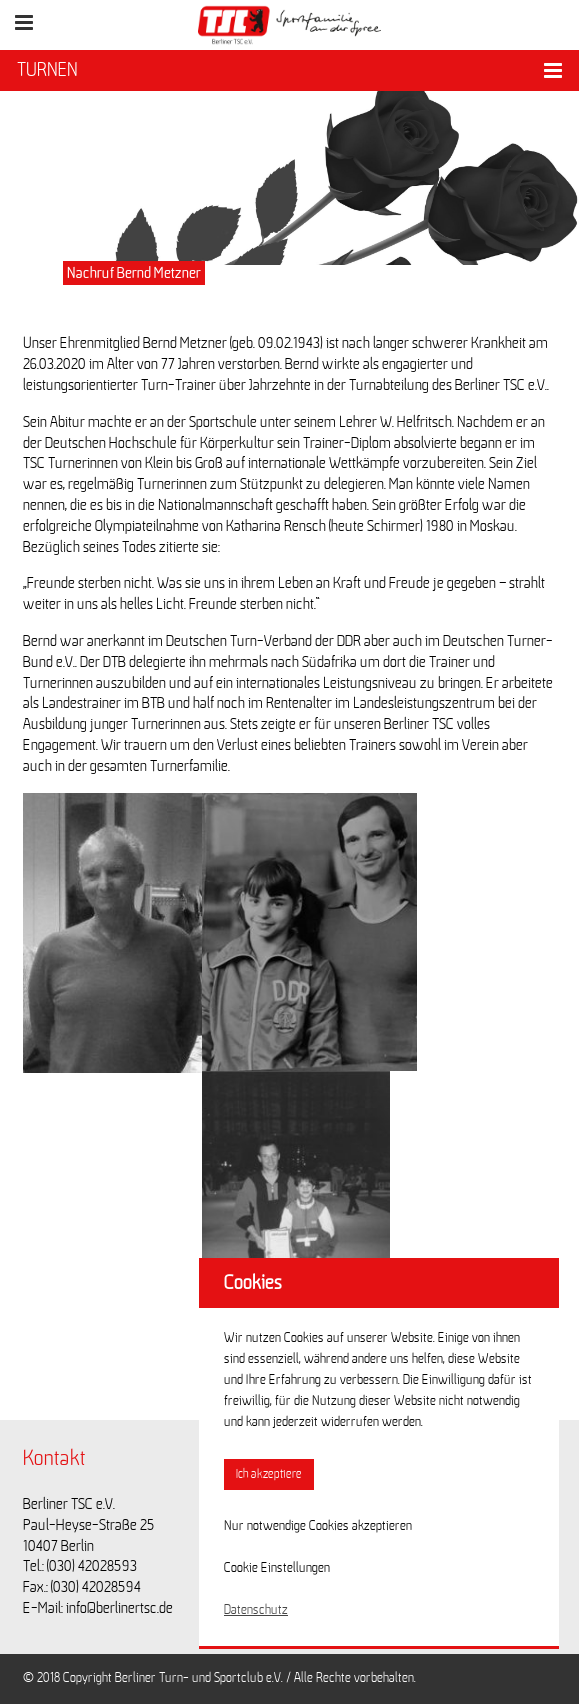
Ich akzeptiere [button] (269, 1474)
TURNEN (47, 70)
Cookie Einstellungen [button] (277, 1568)
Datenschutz (256, 1610)
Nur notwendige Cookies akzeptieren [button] (318, 1526)
